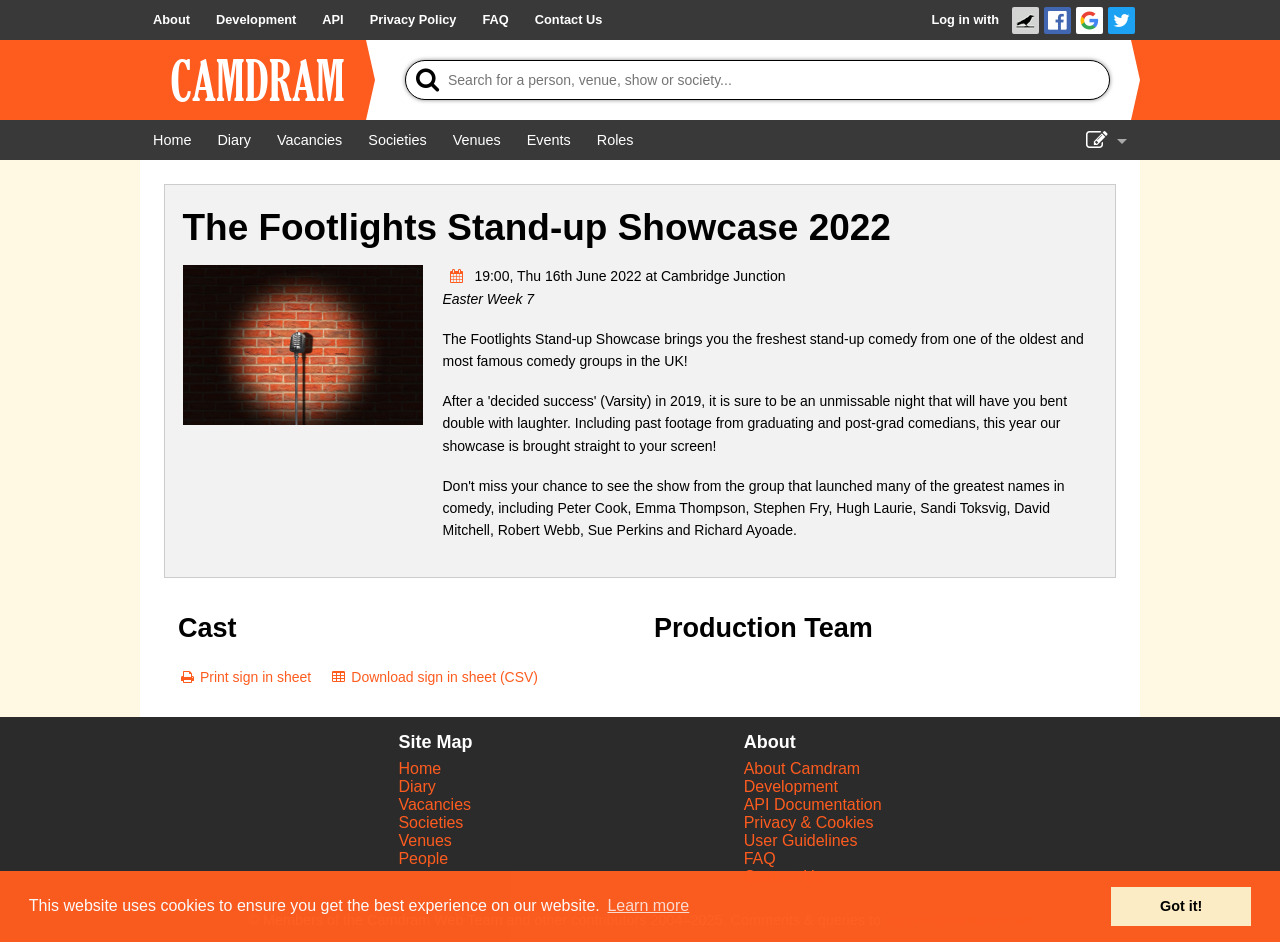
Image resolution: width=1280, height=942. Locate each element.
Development (791, 786)
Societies (430, 822)
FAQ (760, 858)
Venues (424, 840)
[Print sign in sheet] (244, 677)
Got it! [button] (1181, 906)
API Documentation (813, 804)
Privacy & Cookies (809, 822)
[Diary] (234, 140)
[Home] (172, 140)
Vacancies (434, 804)
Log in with (965, 19)
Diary (416, 786)
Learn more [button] (648, 905)
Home (419, 768)
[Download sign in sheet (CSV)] (433, 677)
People (423, 858)
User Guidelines (801, 840)
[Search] (757, 80)
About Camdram (802, 768)
